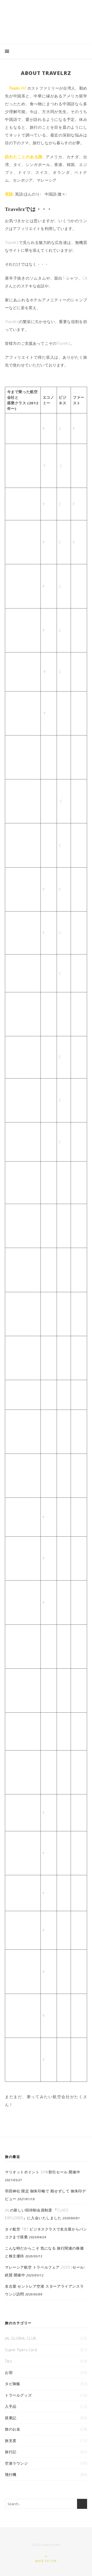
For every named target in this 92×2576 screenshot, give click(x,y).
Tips (8, 2360)
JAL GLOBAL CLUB (20, 2338)
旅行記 (10, 2451)
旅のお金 (12, 2429)
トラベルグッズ (18, 2395)
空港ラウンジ (16, 2463)
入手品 (10, 2406)
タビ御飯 (12, 2383)
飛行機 (10, 2474)
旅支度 (10, 2440)
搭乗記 (10, 2417)
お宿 (9, 2372)
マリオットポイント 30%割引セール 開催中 (42, 2171)
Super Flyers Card (21, 2349)
